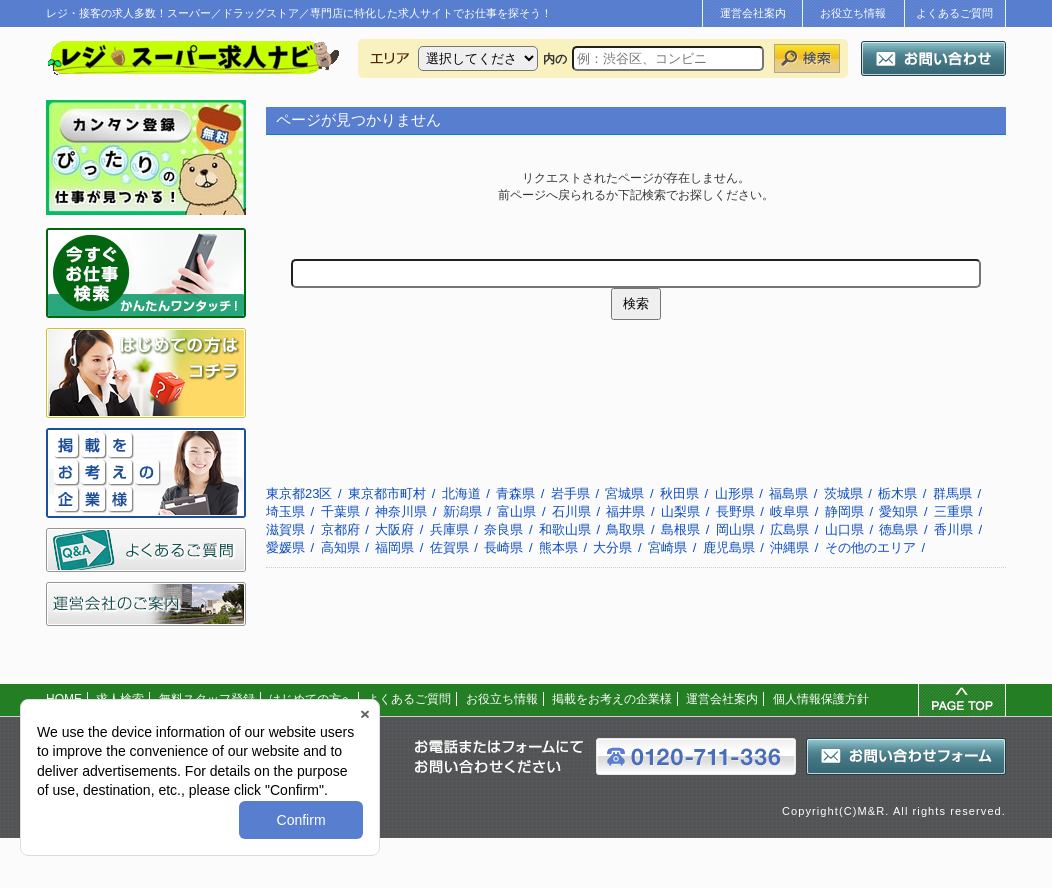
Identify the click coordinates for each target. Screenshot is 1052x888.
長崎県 (503, 547)
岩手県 (570, 493)
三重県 (953, 511)
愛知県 (898, 511)
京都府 (340, 529)
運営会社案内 (753, 13)
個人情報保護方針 (821, 699)
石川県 (571, 511)
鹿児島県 (729, 547)
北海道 (461, 493)
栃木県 (897, 493)
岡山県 (735, 529)
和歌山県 (565, 529)
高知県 (340, 547)
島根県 (680, 529)
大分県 (612, 547)
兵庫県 (449, 529)
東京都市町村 (387, 493)
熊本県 (558, 547)
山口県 (844, 529)
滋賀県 (285, 529)
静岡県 (844, 511)
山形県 (734, 493)
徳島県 (898, 529)
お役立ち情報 (853, 13)
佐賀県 (449, 547)
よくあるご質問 (954, 13)
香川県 (953, 529)
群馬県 (952, 493)
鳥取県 (625, 529)
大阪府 (394, 529)
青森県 (515, 493)
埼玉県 (285, 511)
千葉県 (340, 511)
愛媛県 (285, 547)
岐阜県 (789, 511)
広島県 (789, 529)
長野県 (735, 511)
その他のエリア (870, 547)
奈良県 (503, 529)
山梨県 (680, 511)
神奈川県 (401, 511)
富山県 (516, 511)
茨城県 (843, 493)
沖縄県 (789, 547)
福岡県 (394, 547)
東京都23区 (299, 493)
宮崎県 (667, 547)
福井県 (625, 511)
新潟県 (462, 511)
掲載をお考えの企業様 (612, 699)
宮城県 (624, 493)
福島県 (788, 493)
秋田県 (679, 493)
